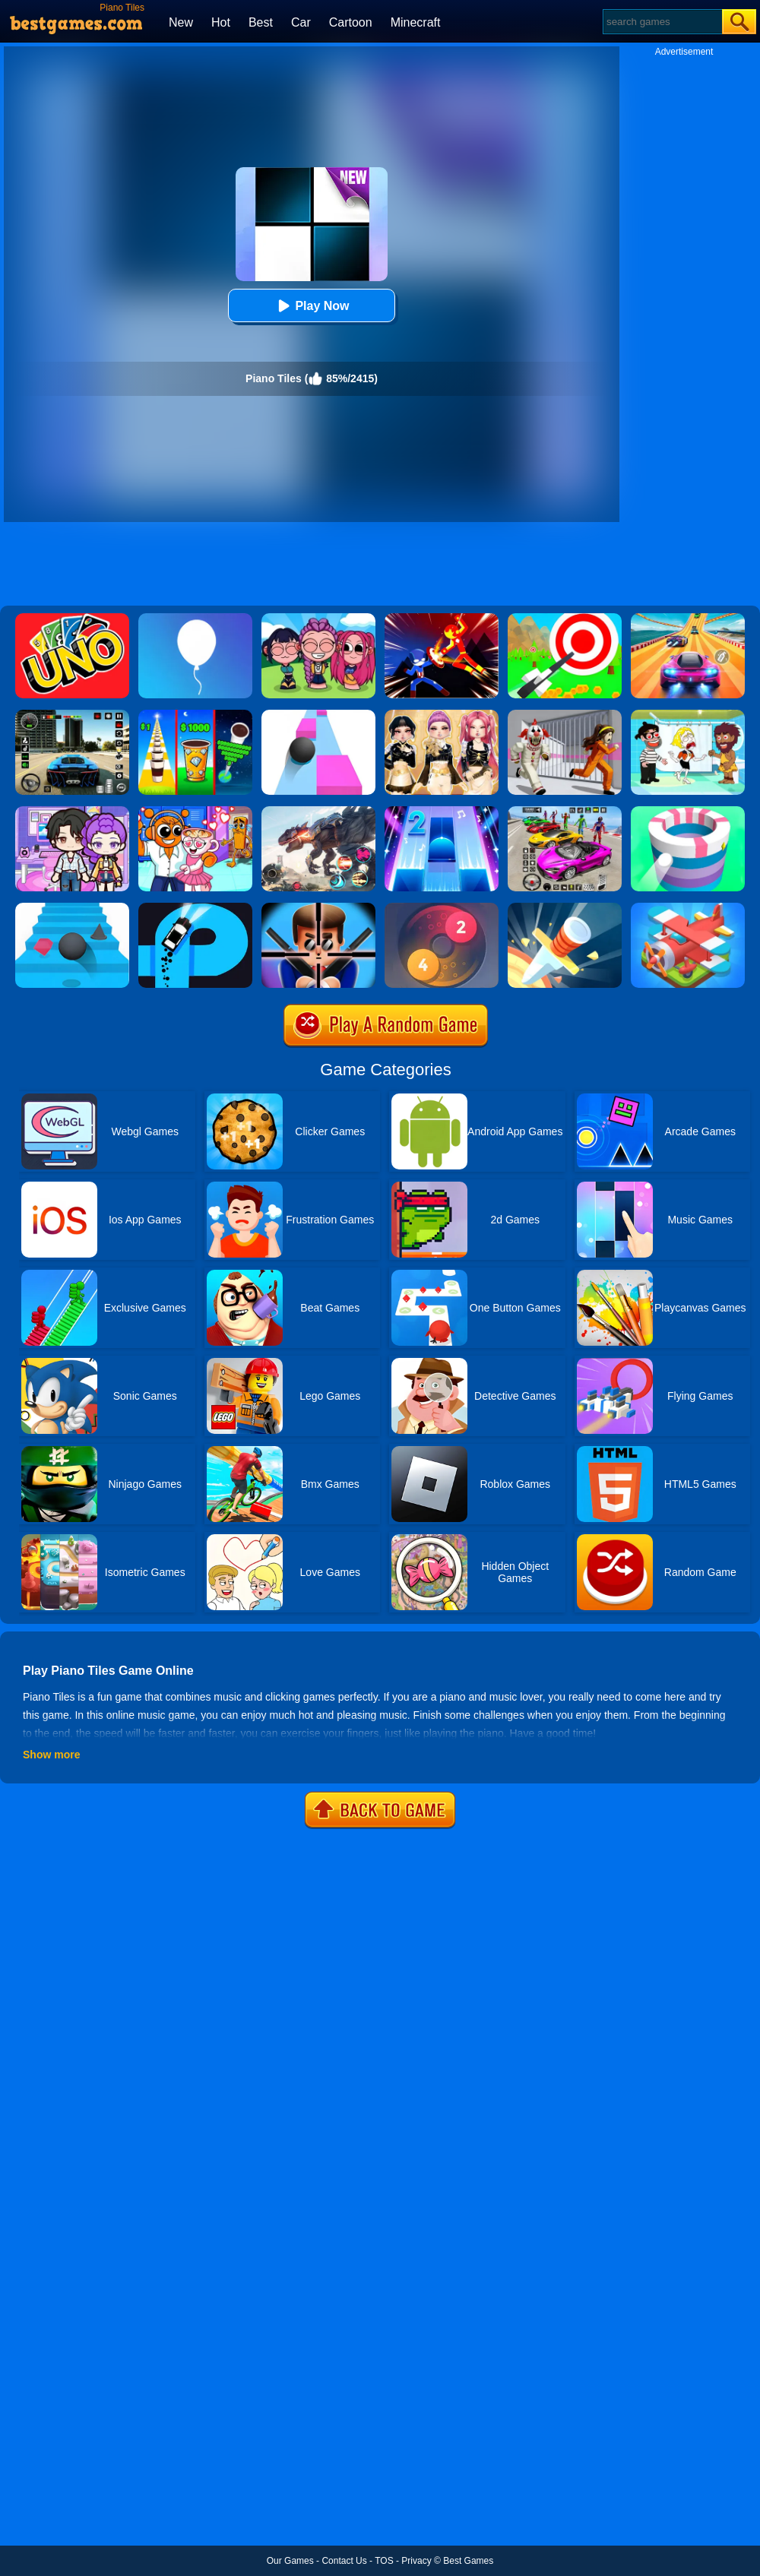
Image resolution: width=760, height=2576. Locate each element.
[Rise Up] (195, 618)
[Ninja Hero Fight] (442, 618)
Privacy (416, 2560)
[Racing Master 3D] (688, 618)
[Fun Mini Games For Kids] (195, 811)
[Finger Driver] (195, 908)
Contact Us (343, 2560)
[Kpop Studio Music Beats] (318, 618)
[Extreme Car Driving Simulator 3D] (72, 715)
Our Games (290, 2560)
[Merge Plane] (688, 908)
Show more (51, 1754)
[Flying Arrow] (565, 618)
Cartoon (350, 22)
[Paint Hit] (688, 811)
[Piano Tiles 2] (442, 811)
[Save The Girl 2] (688, 715)
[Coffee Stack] (195, 715)
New (181, 22)
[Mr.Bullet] (318, 908)
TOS (384, 2560)
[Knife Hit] (565, 908)
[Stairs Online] (72, 908)
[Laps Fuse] (442, 908)
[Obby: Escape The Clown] (565, 715)
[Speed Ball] (318, 715)
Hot (220, 22)
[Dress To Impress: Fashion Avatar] (442, 715)
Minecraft (416, 22)
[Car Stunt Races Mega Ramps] (565, 811)
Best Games (468, 2560)
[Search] (661, 21)
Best (261, 22)
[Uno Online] (72, 618)
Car (301, 22)
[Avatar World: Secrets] (72, 811)
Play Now (311, 305)
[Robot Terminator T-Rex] (318, 811)
